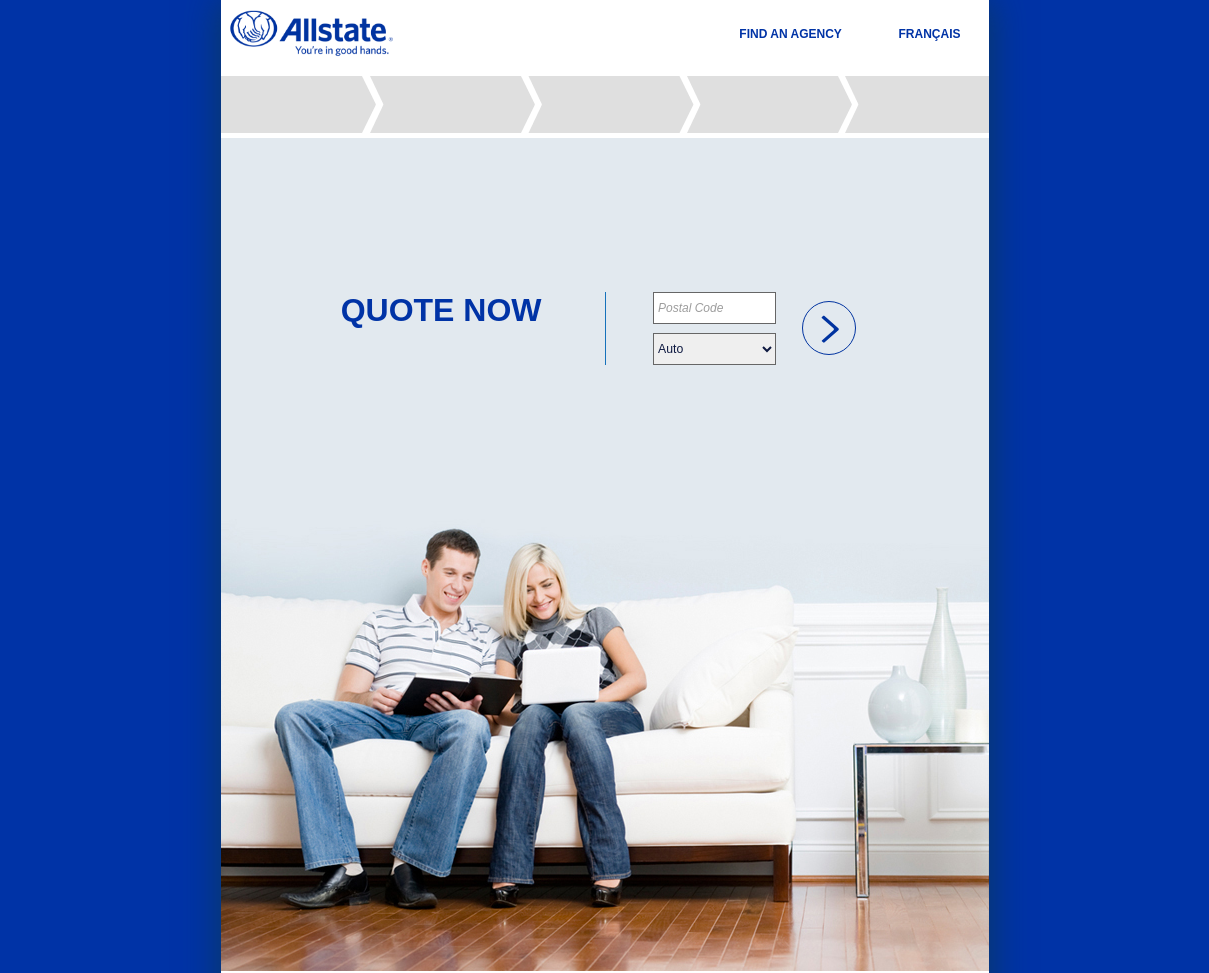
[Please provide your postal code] (714, 308)
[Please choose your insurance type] (714, 349)
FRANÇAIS (930, 34)
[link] (829, 328)
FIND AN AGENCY (790, 34)
